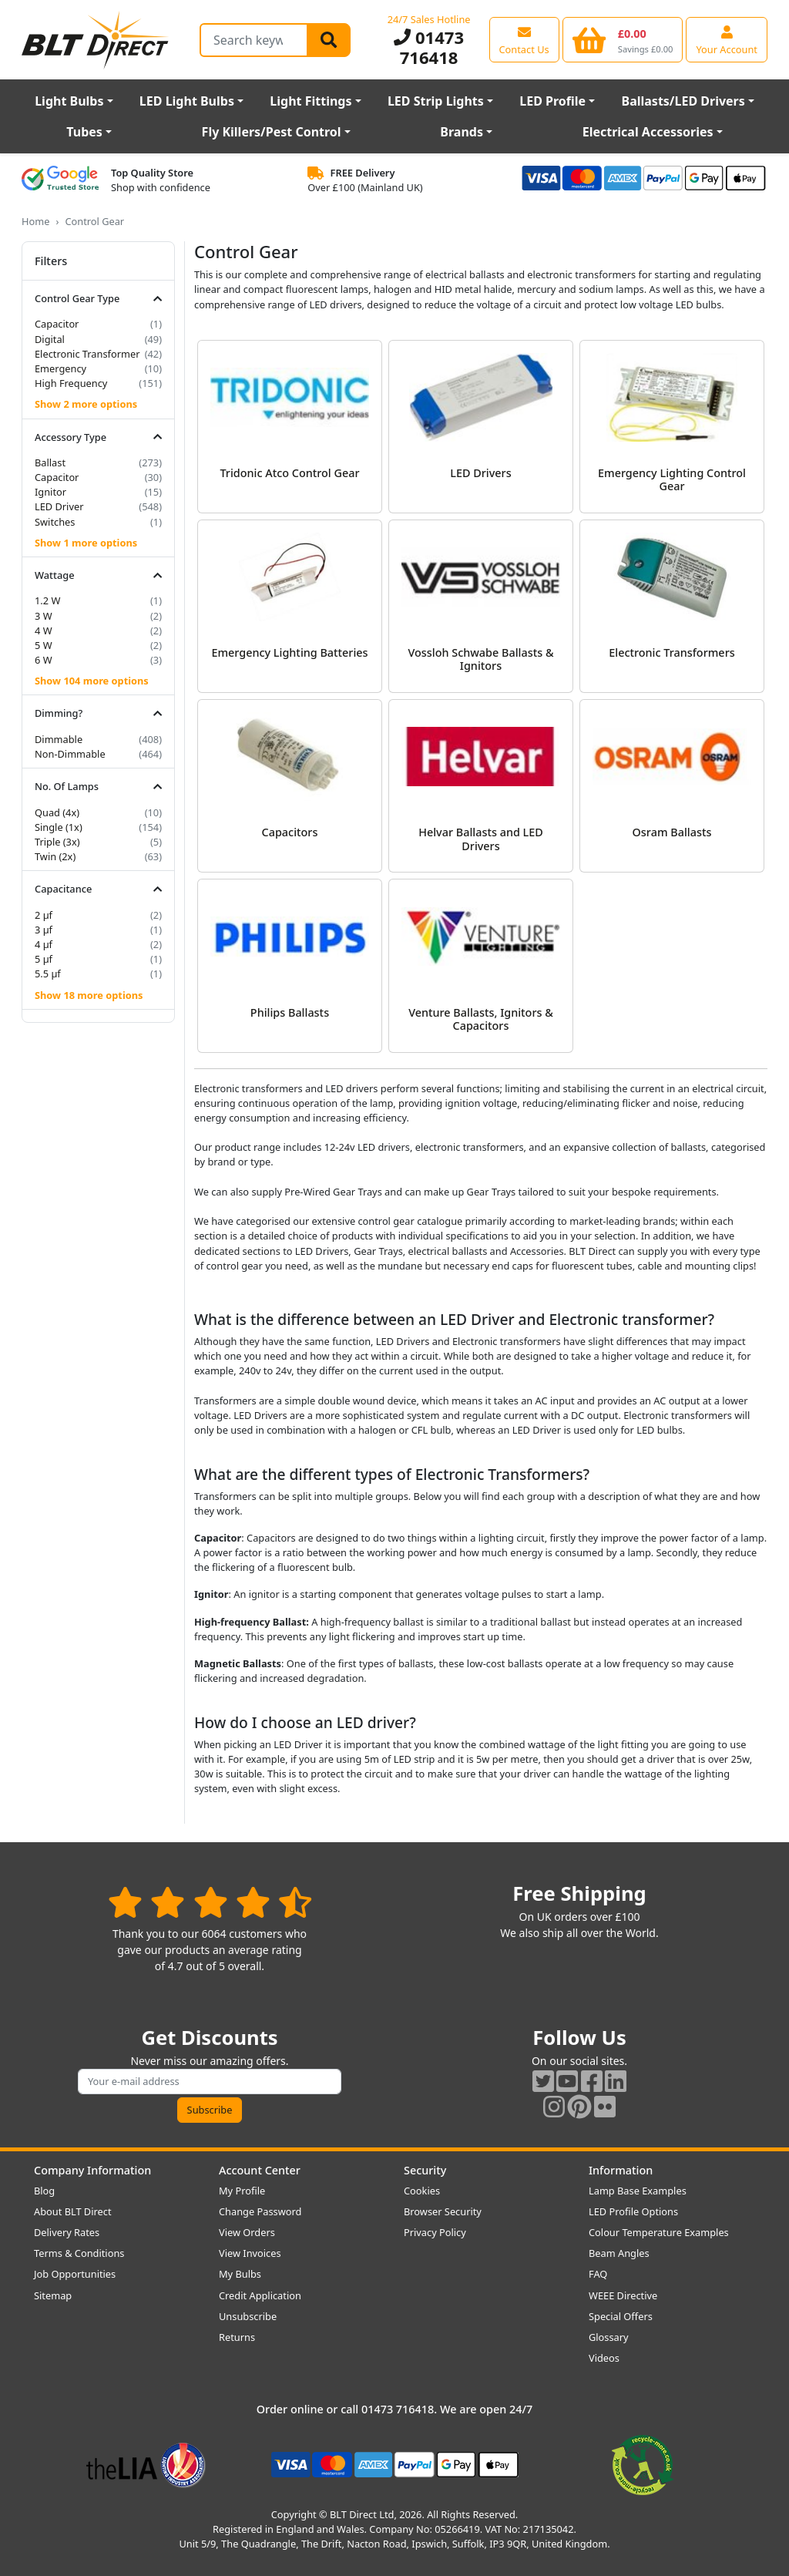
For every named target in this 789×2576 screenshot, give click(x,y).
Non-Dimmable (70, 754)
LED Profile (552, 100)
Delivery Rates (66, 2232)
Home (35, 221)
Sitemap (53, 2295)
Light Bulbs (69, 100)
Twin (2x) (55, 856)
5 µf (43, 959)
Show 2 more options (86, 404)
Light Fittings (310, 100)
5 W (43, 645)
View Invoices (250, 2253)
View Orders (247, 2232)
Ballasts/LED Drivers (683, 100)
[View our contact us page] (524, 39)
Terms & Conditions (79, 2253)
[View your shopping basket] (622, 39)
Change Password (260, 2211)
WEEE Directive (623, 2295)
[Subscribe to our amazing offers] (209, 2081)
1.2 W (47, 600)
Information (621, 2170)
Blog (44, 2191)
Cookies (422, 2191)
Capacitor (57, 324)
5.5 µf (48, 973)
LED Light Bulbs (186, 100)
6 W (43, 660)
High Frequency (71, 383)
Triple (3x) (57, 842)
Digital (50, 339)
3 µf (43, 930)
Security (425, 2170)
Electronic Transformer (87, 354)
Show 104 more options (92, 681)
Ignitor (50, 492)
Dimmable (58, 739)
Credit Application (260, 2295)
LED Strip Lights (436, 100)
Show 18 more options (89, 995)
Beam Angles (619, 2253)
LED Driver (59, 506)
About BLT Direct (73, 2211)
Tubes (84, 131)
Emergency (60, 368)
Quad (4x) (57, 812)
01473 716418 (429, 47)
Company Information (92, 2170)
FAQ (598, 2274)
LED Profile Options (633, 2211)
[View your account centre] (726, 39)
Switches (55, 522)
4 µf (43, 944)
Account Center (259, 2170)
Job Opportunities (75, 2274)
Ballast (50, 462)
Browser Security (443, 2211)
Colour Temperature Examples (659, 2232)
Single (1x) (58, 827)
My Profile (242, 2191)
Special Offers (621, 2316)
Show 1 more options (86, 543)
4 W (43, 630)
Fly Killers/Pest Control (271, 131)
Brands (461, 131)
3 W (43, 616)
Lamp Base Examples (638, 2191)
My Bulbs (240, 2274)
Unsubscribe (248, 2316)
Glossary (609, 2337)
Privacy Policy (435, 2232)
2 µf (43, 915)
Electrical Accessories (648, 131)
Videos (604, 2358)
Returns (237, 2337)
